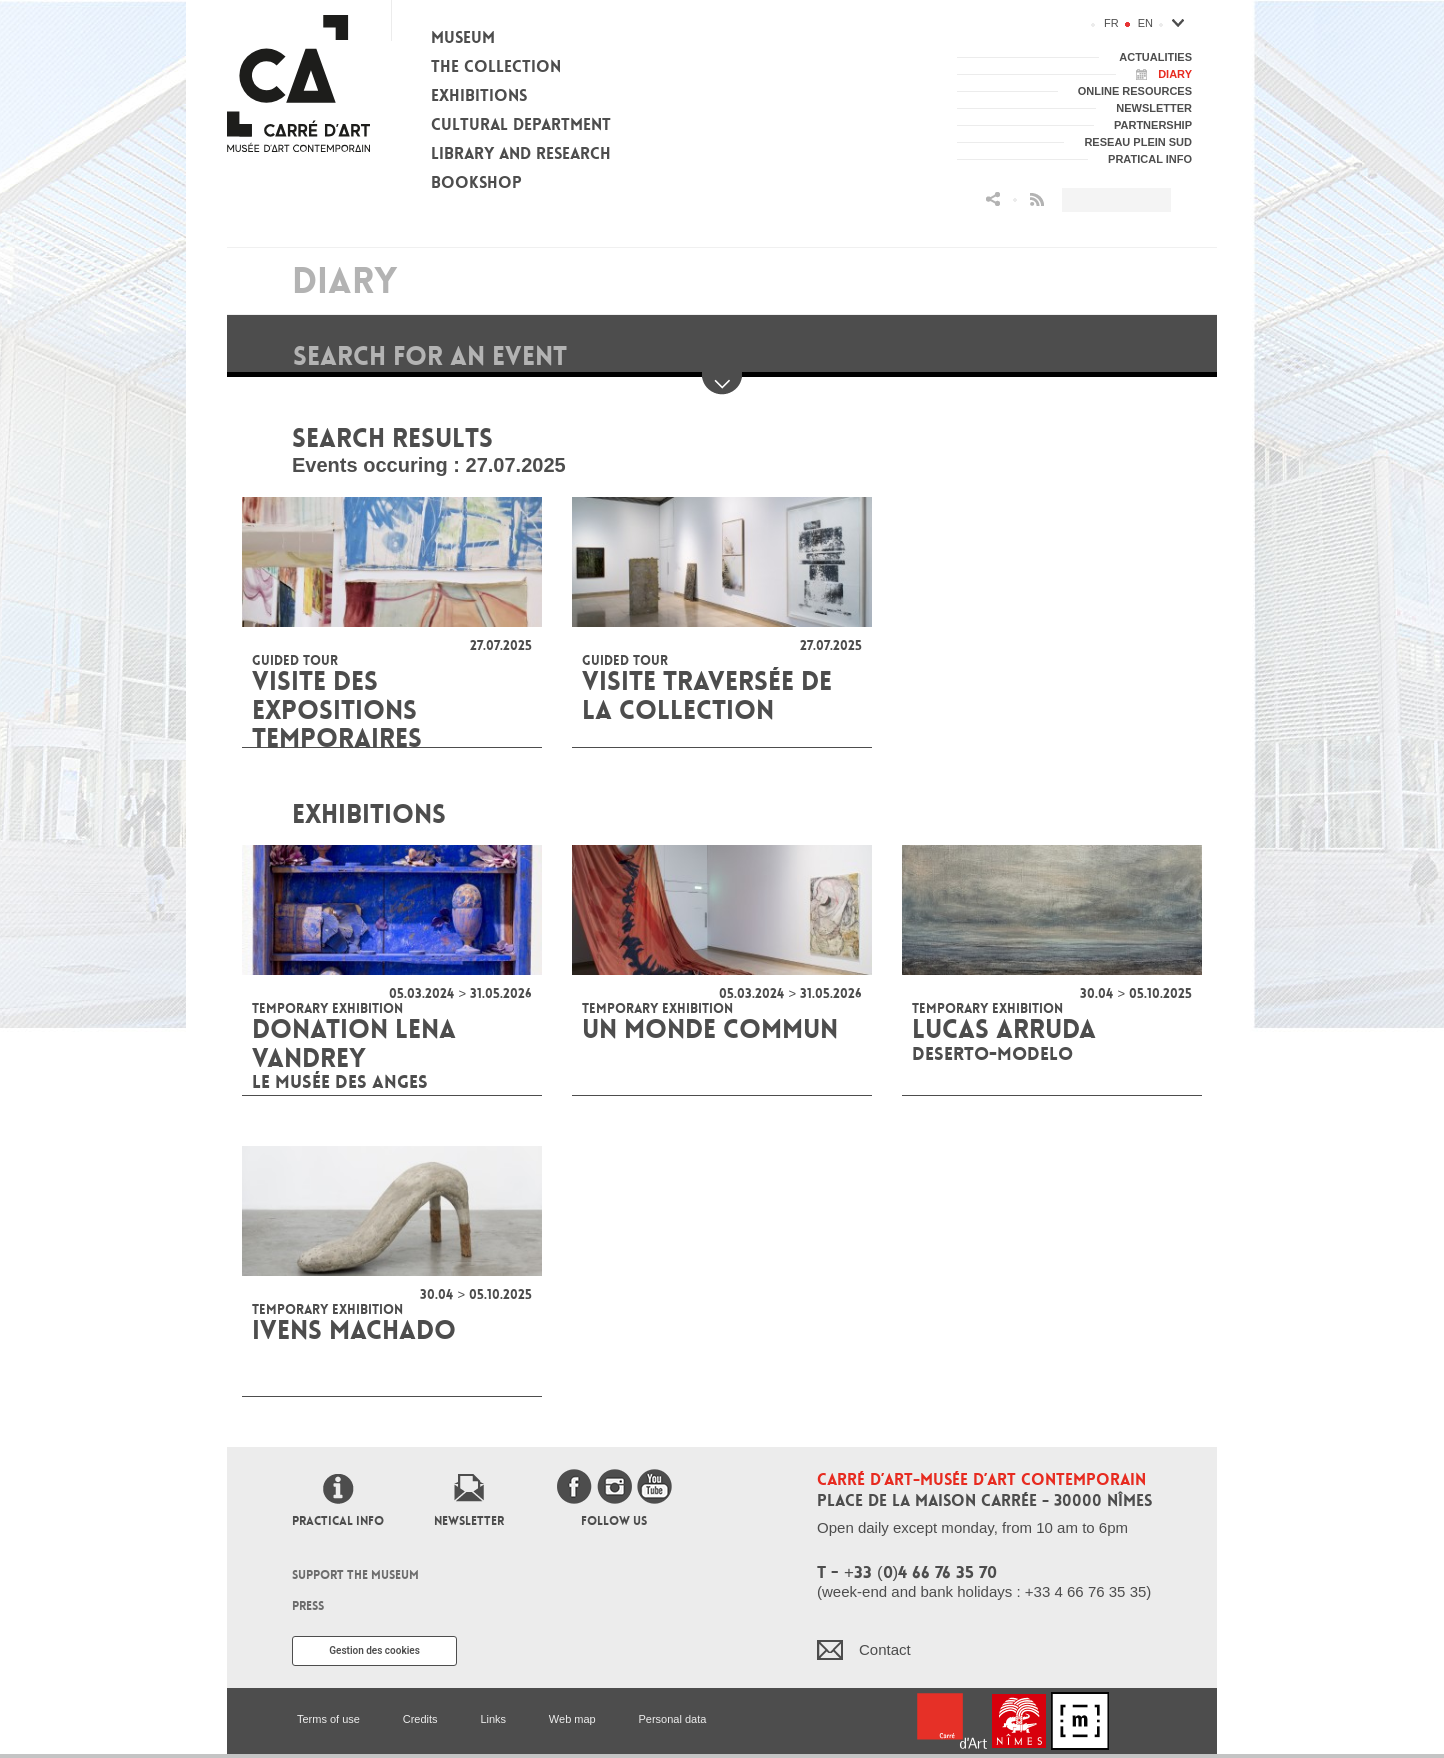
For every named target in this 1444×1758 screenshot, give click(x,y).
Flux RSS (1037, 199)
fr (1111, 23)
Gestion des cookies (374, 1650)
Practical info (338, 1521)
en (1145, 23)
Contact (885, 1649)
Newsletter (469, 1521)
